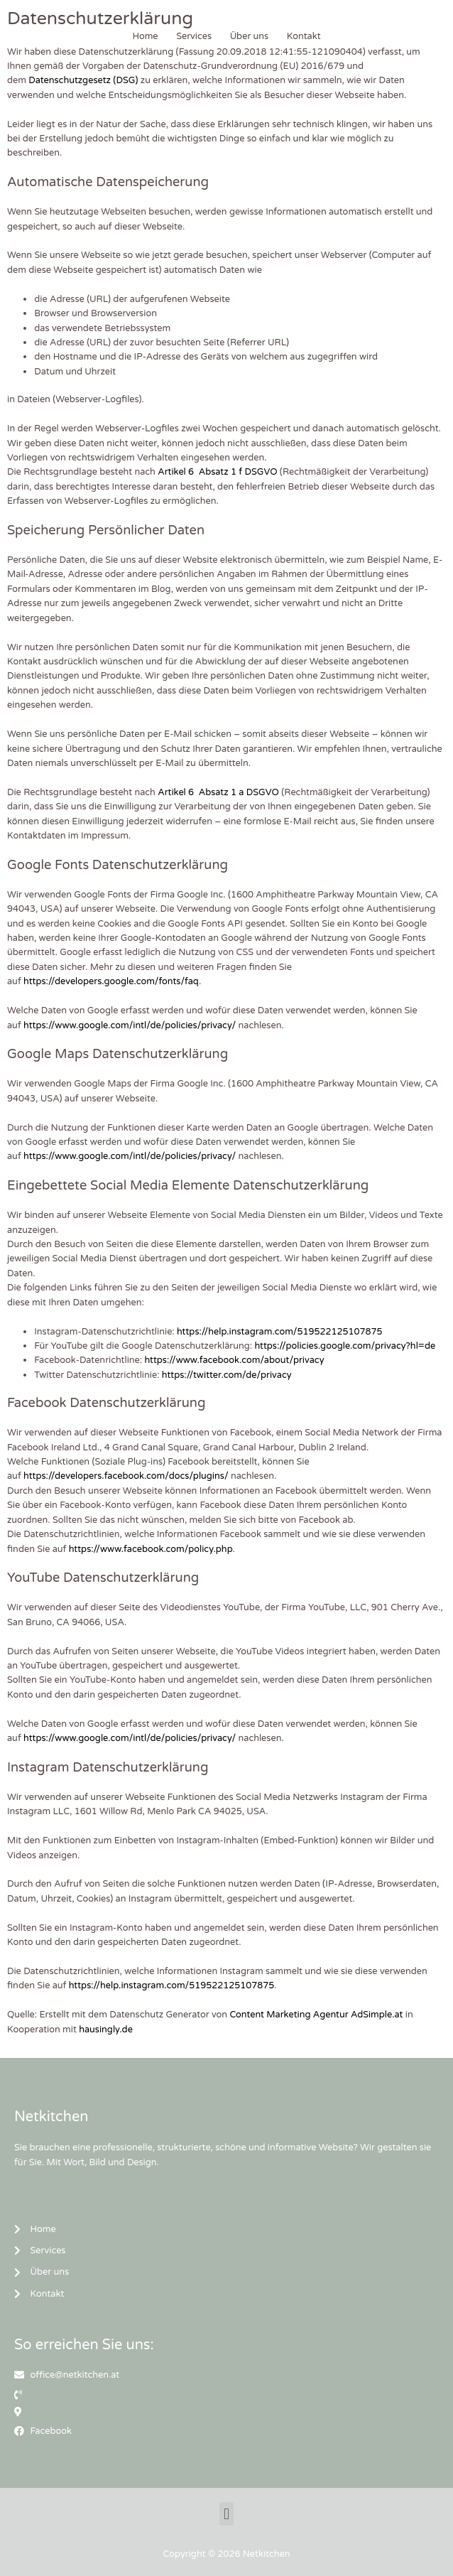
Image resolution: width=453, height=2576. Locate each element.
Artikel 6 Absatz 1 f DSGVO (217, 472)
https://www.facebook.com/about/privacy (234, 1360)
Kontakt (304, 36)
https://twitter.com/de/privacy (227, 1375)
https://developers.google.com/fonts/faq (111, 981)
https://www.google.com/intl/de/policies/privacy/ (129, 1025)
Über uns (249, 36)
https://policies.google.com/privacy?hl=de (344, 1346)
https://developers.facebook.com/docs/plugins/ (126, 1476)
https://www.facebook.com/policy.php (151, 1549)
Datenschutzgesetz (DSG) (83, 80)
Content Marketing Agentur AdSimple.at (316, 2014)
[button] (226, 2514)
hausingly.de (106, 2029)
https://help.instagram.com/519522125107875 (280, 1331)
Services (194, 36)
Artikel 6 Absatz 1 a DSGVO (218, 792)
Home (145, 36)
